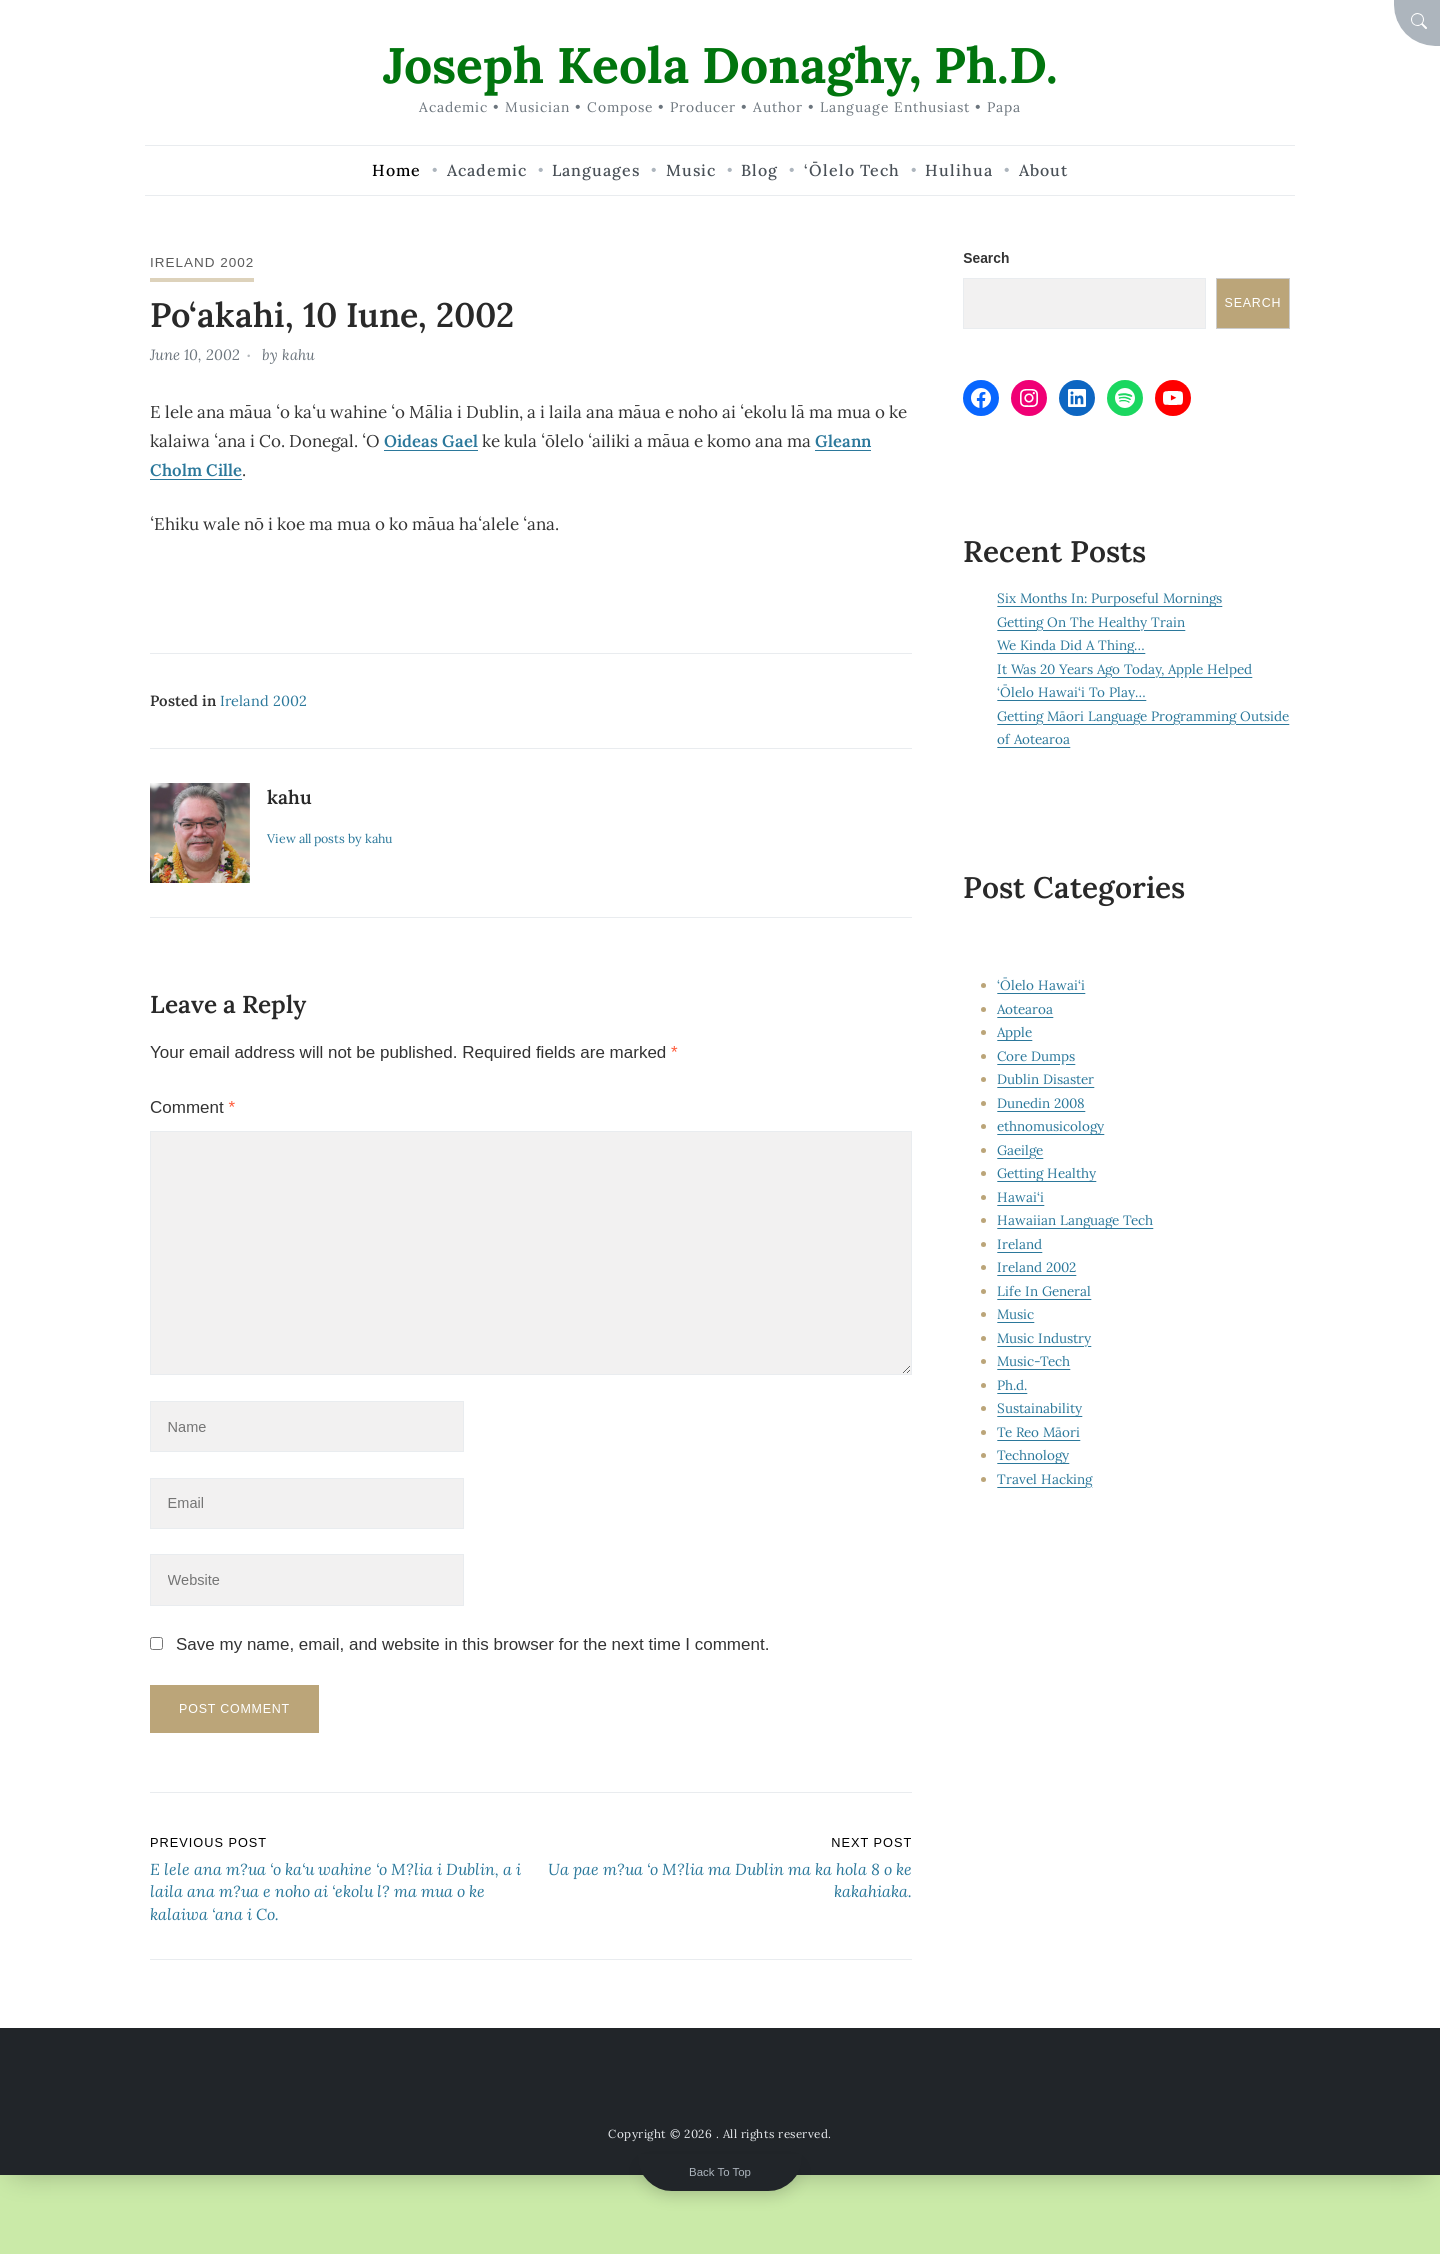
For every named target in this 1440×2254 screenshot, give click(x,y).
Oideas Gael (431, 439)
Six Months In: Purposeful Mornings (1111, 599)
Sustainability (1039, 1408)
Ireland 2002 (203, 262)
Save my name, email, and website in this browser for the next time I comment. (472, 1650)
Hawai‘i (1020, 1197)
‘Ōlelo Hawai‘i (1041, 985)
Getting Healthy (1047, 1173)
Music (1016, 1314)
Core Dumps (1036, 1056)
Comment (192, 1105)
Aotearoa (1025, 1009)
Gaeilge (1021, 1150)
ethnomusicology (1051, 1126)
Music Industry (1044, 1338)
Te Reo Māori (1039, 1432)
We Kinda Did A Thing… (1072, 646)
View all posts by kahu (332, 836)
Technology (1033, 1455)
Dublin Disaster (1045, 1079)
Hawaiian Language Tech (1076, 1220)
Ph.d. (1012, 1385)
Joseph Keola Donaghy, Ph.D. (720, 64)
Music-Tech (1034, 1361)
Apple (1015, 1032)
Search (986, 258)
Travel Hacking (1045, 1479)
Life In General (1044, 1291)
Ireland (1019, 1244)
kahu (299, 353)
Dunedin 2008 (1042, 1103)
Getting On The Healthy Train (1092, 622)
